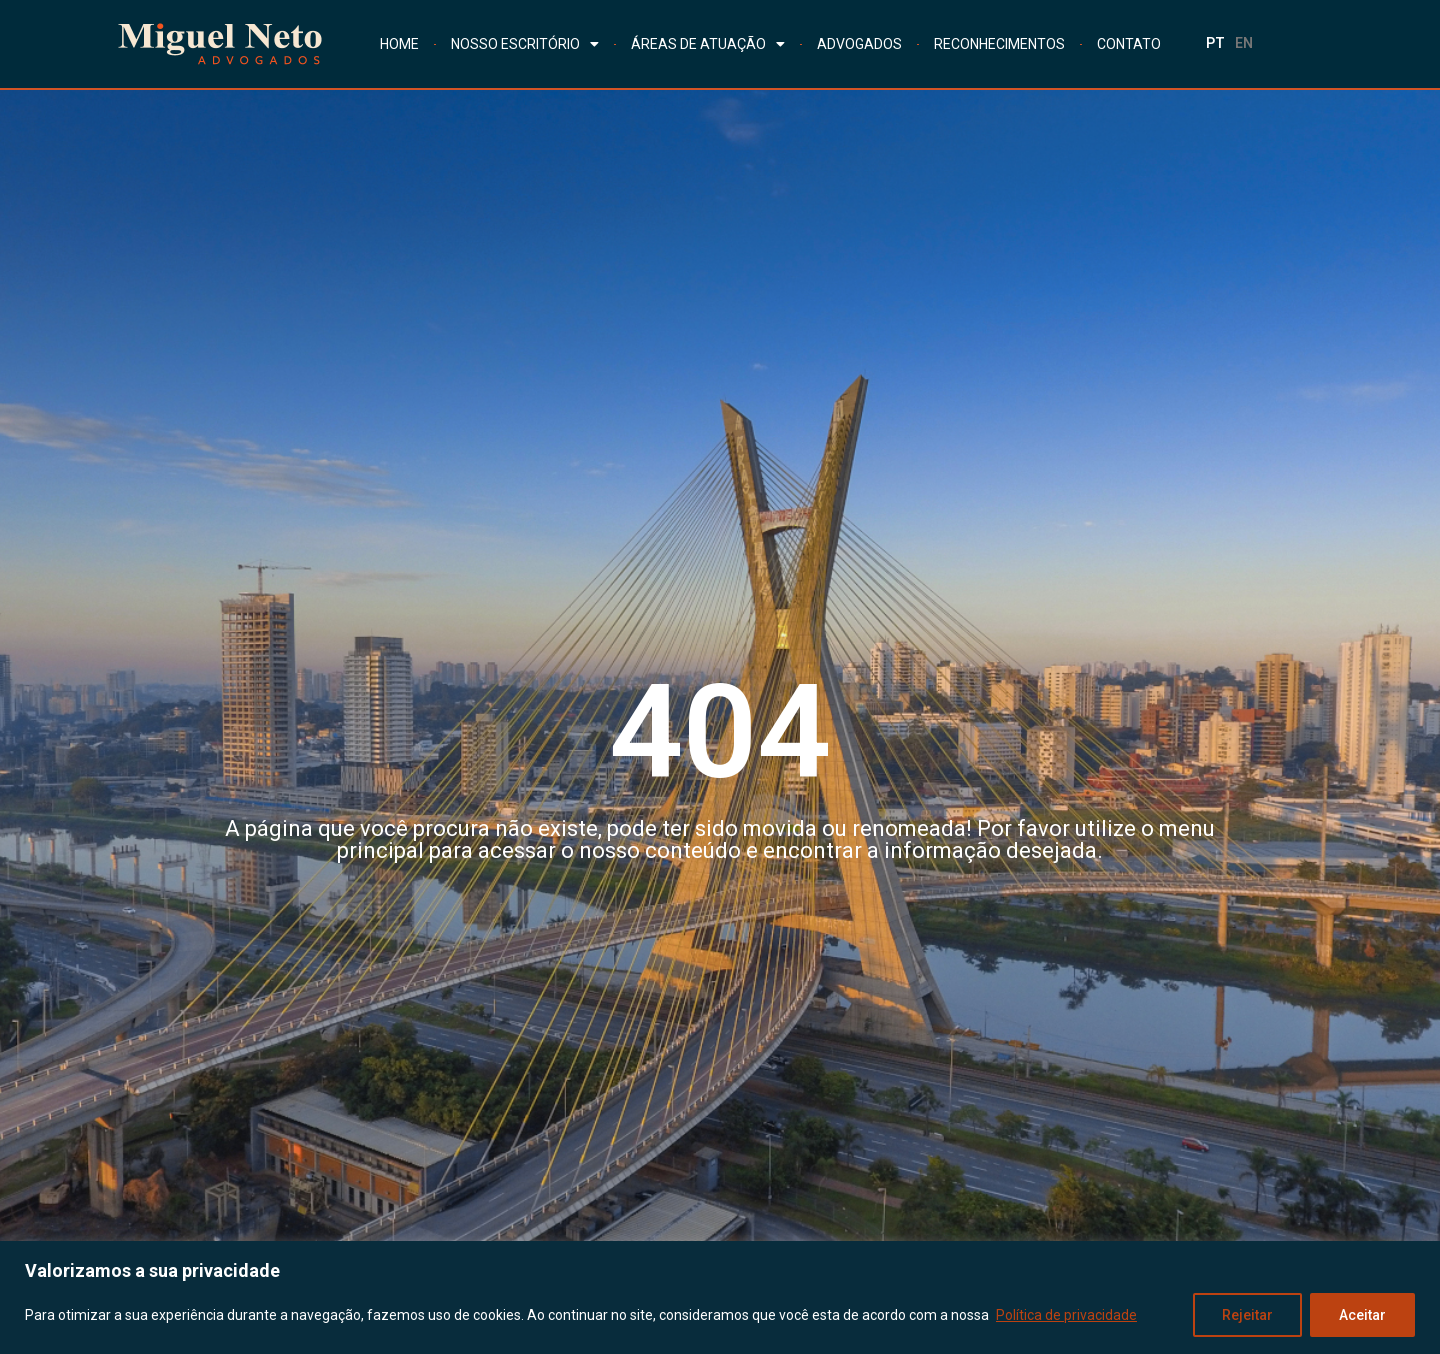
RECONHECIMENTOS (999, 44)
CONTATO (1129, 44)
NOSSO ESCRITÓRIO (525, 44)
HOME (399, 44)
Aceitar (1362, 1315)
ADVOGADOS (859, 44)
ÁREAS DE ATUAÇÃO (708, 44)
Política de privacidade (1066, 1315)
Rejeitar (1247, 1315)
